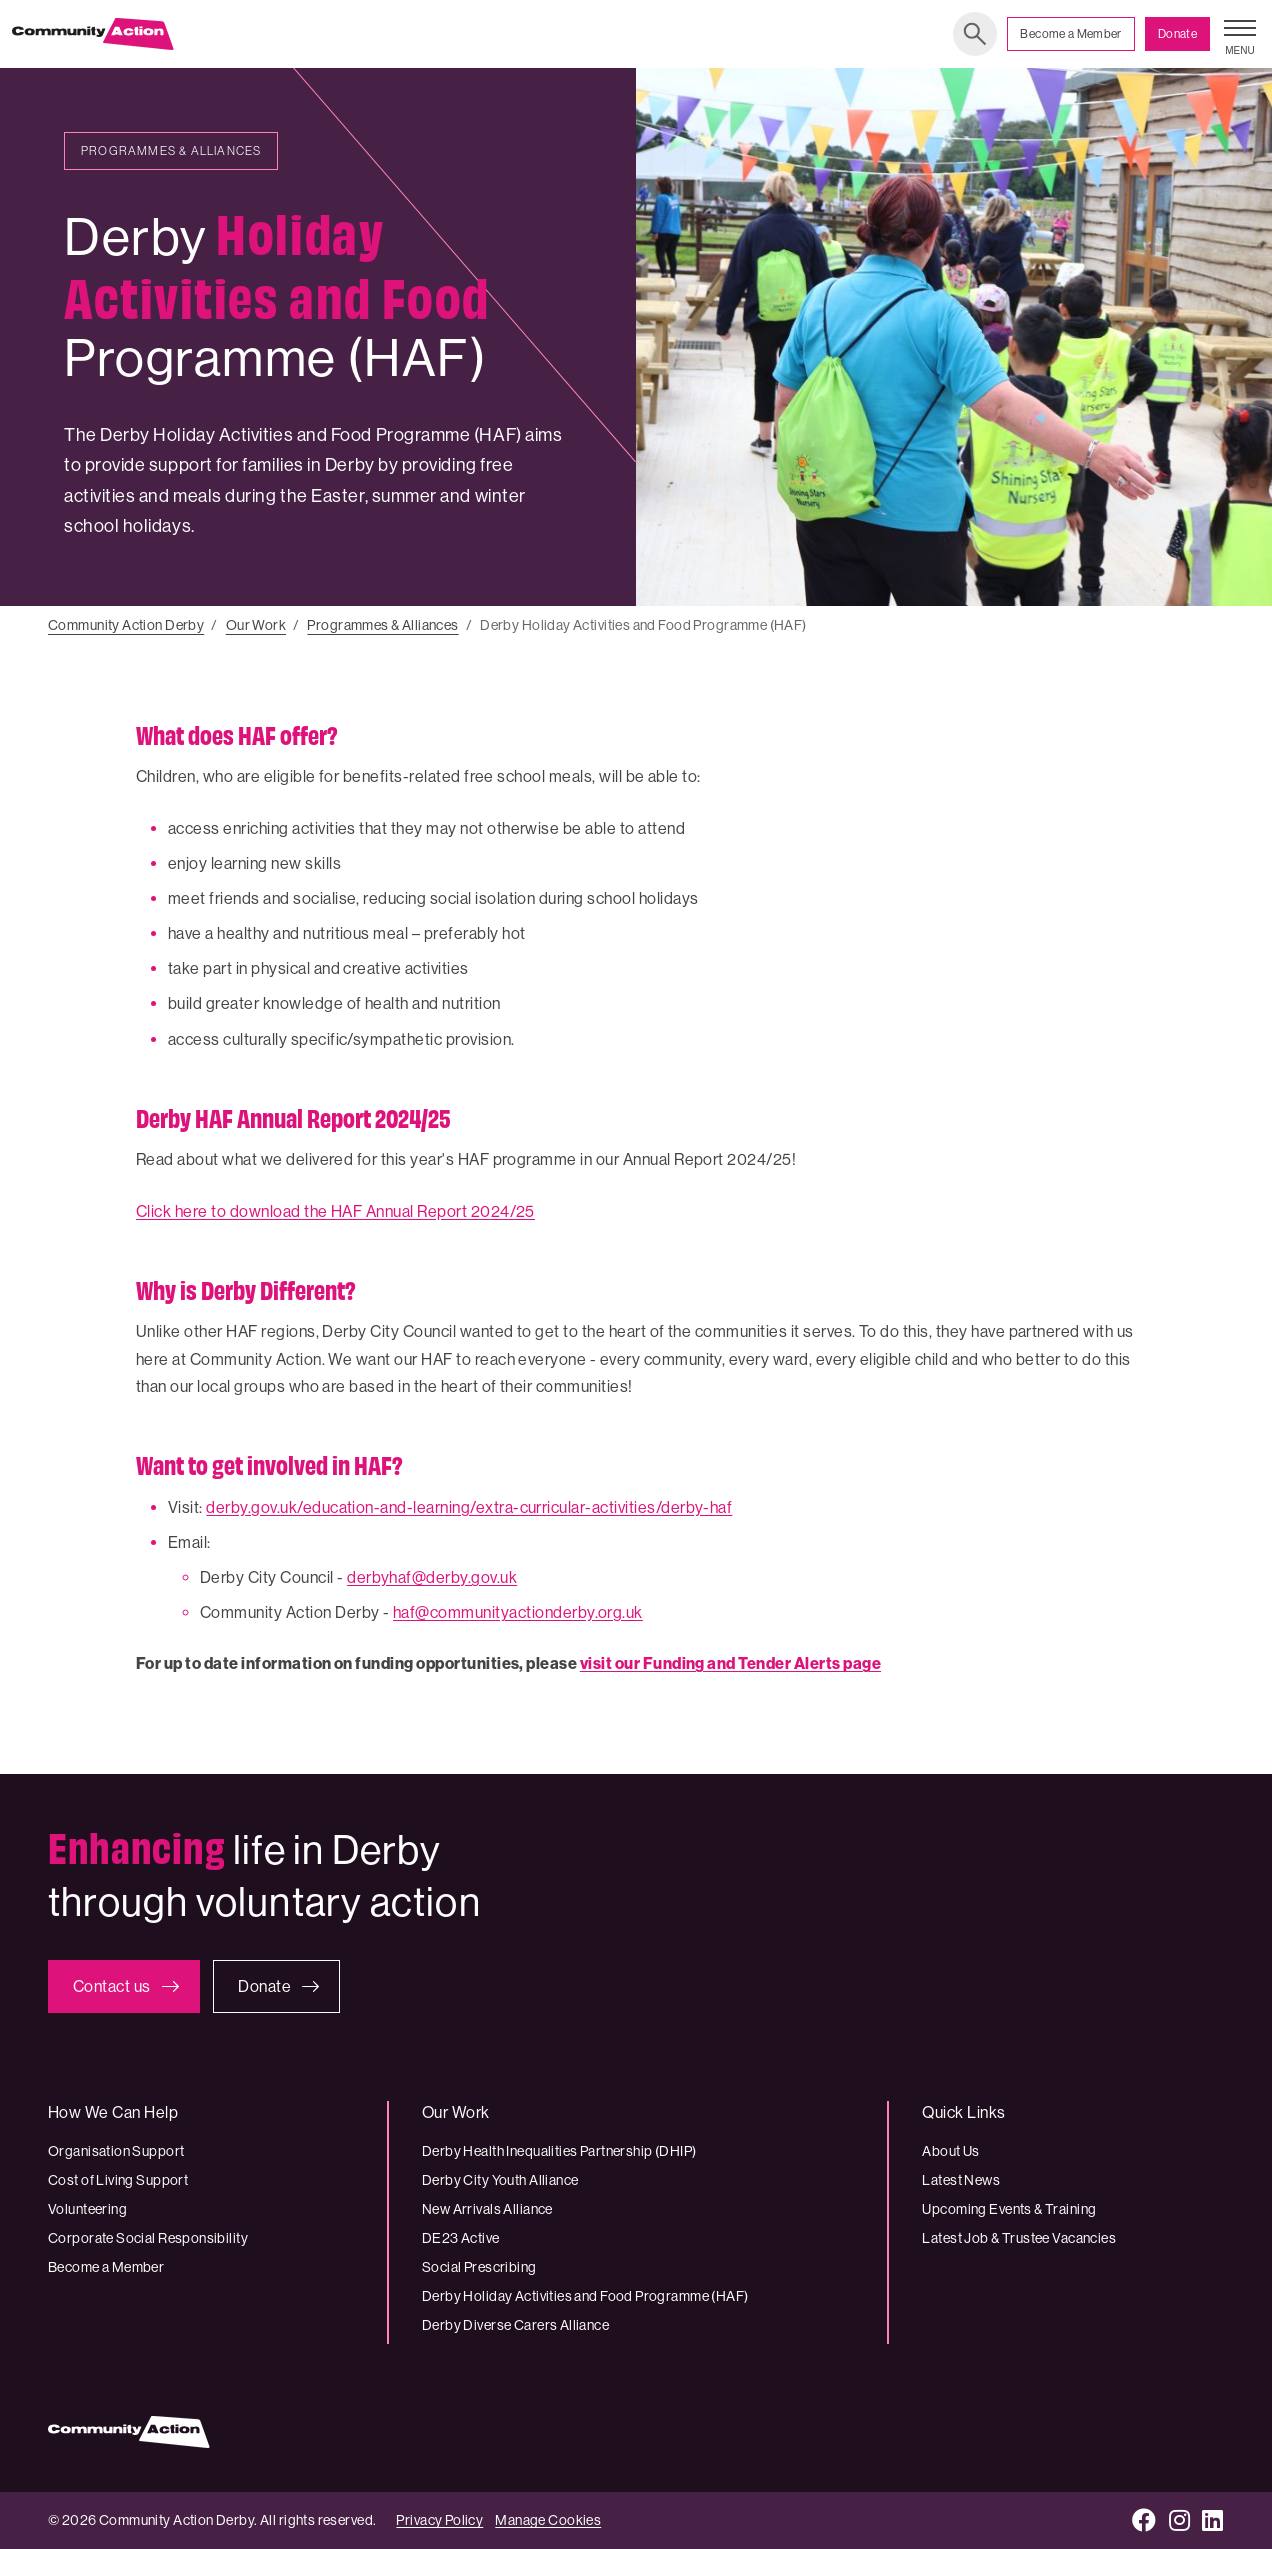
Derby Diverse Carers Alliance (515, 2325)
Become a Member (1070, 34)
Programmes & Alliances (382, 625)
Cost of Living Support (118, 2180)
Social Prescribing (479, 2267)
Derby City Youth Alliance (500, 2180)
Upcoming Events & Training (1009, 2209)
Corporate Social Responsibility (148, 2238)
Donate (1177, 34)
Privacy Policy (439, 2520)
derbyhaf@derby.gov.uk (432, 1577)
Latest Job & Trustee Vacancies (1019, 2238)
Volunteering (87, 2209)
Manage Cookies (548, 2520)
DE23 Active (461, 2238)
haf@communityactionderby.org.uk (518, 1612)
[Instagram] (1180, 2520)
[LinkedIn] (1213, 2520)
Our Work (256, 625)
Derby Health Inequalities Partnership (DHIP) (559, 2151)
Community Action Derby (126, 625)
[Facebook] (1144, 2520)
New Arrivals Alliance (487, 2209)
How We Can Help (113, 2112)
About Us (950, 2151)
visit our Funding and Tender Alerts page (730, 1663)
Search (975, 34)
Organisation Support (116, 2151)
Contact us (112, 1986)
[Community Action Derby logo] (93, 34)
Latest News (961, 2180)
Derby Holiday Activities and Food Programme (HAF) (585, 2296)
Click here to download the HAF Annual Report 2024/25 (335, 1211)
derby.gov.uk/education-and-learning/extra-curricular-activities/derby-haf (469, 1507)
